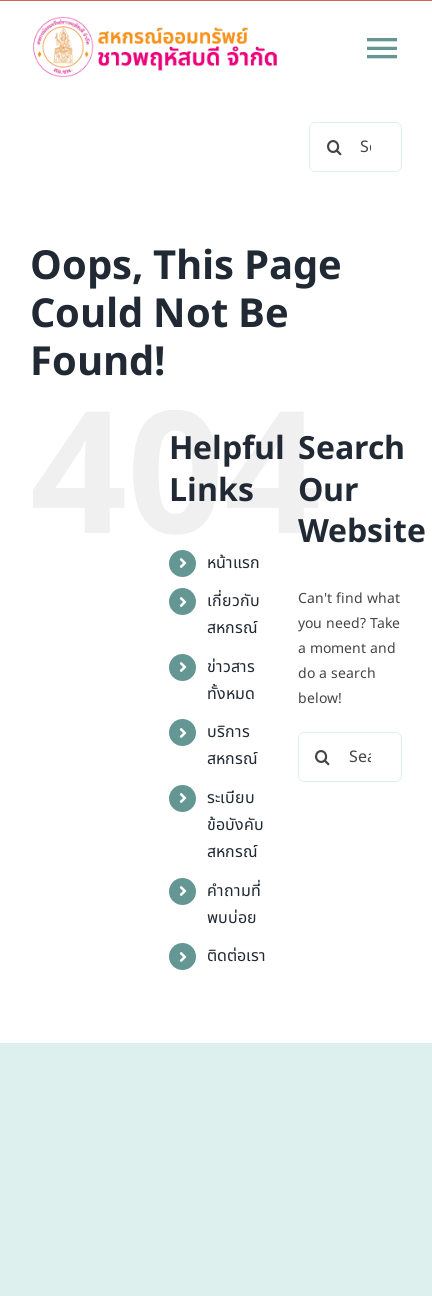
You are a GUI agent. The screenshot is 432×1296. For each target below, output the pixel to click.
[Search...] (350, 757)
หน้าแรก (233, 563)
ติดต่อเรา (236, 956)
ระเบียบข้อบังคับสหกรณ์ (235, 825)
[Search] (334, 147)
